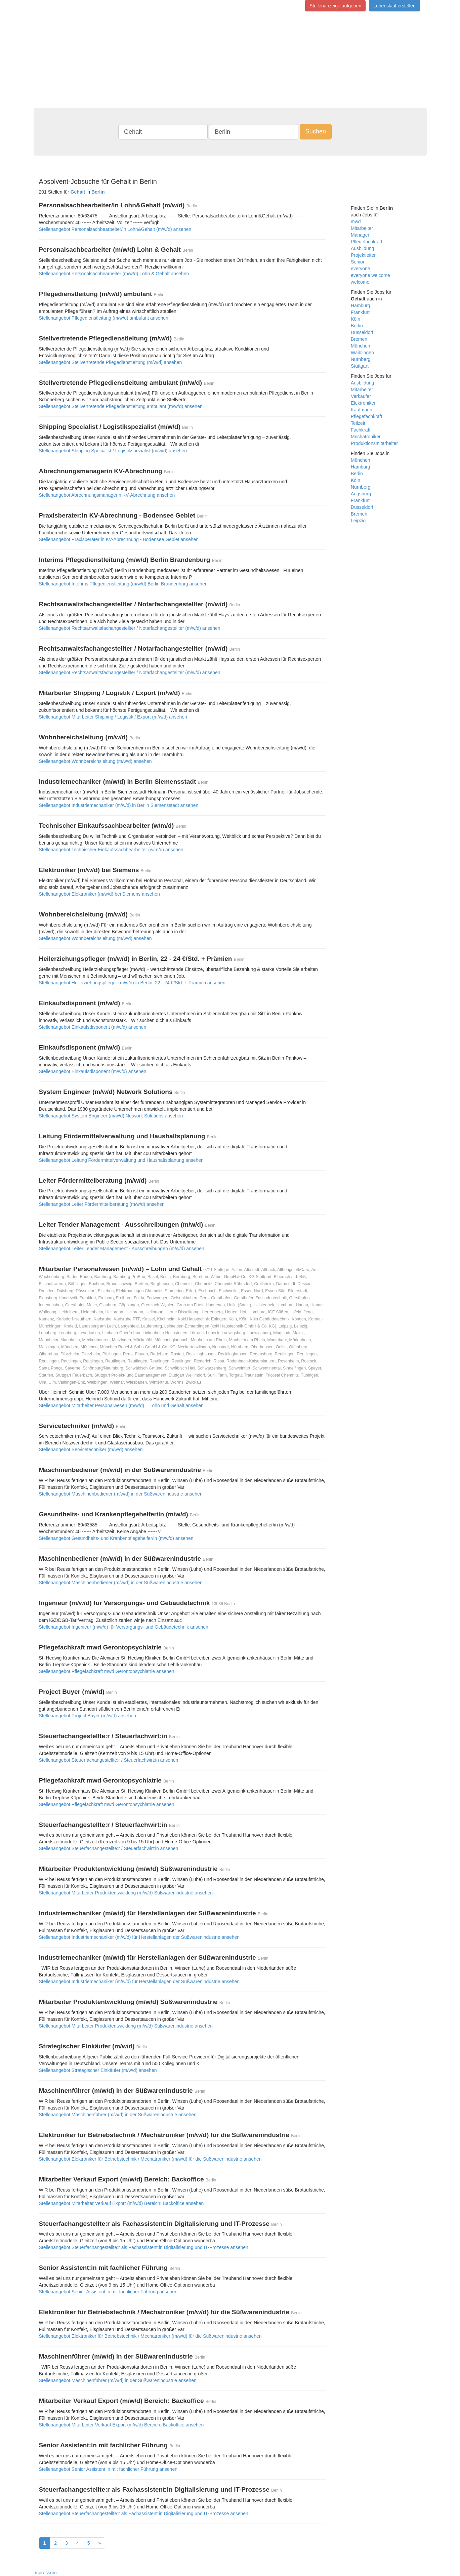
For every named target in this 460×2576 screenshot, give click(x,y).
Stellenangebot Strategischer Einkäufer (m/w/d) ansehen (98, 2070)
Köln (355, 319)
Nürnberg (360, 359)
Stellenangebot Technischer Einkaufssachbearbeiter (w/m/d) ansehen (111, 849)
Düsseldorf (362, 332)
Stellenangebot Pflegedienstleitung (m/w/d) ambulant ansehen (103, 318)
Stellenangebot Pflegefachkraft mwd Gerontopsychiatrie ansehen (106, 1671)
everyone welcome (370, 275)
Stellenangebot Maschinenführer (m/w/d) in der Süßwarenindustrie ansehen (118, 2114)
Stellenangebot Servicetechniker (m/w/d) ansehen (91, 1449)
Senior (357, 261)
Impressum (45, 2572)
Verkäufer (361, 396)
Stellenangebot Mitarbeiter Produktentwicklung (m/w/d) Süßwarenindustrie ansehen (126, 1892)
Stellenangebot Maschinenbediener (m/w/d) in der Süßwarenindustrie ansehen (121, 1494)
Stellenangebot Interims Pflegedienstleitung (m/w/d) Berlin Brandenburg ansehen (123, 583)
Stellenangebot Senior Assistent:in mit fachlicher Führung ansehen (108, 2291)
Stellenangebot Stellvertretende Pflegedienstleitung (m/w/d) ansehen (110, 362)
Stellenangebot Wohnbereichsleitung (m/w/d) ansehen (95, 761)
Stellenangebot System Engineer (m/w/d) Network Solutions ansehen (111, 1115)
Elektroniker (363, 403)
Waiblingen (362, 352)
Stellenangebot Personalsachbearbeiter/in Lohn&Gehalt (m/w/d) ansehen (115, 229)
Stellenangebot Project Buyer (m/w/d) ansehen (87, 1715)
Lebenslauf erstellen (394, 5)
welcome (360, 282)
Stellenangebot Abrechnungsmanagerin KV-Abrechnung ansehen (107, 495)
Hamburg (360, 305)
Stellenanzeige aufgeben (335, 5)
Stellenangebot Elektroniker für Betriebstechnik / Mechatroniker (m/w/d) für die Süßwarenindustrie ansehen (150, 2159)
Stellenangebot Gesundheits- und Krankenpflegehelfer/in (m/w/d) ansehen (116, 1538)
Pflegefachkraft (366, 241)
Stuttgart (360, 366)
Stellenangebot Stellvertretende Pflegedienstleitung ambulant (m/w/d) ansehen (121, 406)
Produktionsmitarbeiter (374, 443)
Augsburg (361, 493)
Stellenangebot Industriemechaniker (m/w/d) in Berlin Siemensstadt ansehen (119, 805)
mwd (356, 221)
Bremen (359, 339)
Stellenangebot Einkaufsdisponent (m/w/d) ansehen (93, 1027)
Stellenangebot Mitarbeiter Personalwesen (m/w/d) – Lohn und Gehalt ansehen (121, 1405)
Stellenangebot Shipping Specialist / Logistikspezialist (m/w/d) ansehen (113, 450)
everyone (360, 268)
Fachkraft (360, 430)
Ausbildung (362, 248)
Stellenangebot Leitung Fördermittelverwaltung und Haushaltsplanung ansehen (121, 1160)
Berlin (357, 325)
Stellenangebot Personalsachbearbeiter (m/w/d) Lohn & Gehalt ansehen (114, 273)
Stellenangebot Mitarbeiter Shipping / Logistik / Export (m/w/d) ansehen (113, 717)
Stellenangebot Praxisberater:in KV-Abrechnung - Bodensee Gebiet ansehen (119, 539)
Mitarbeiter (362, 228)
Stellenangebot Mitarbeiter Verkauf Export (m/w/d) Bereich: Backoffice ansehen (121, 2203)
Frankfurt (360, 312)
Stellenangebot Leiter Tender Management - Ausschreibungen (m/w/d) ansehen (121, 1248)
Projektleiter (363, 255)
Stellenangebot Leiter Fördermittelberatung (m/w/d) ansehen (102, 1204)
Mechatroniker (366, 436)
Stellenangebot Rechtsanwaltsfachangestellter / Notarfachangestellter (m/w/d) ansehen (129, 628)
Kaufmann (361, 409)
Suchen (315, 131)
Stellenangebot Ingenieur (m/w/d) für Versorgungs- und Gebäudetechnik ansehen (123, 1627)
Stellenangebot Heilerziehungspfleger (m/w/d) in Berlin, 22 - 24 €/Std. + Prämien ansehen (132, 982)
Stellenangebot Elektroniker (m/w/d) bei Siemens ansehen (99, 894)
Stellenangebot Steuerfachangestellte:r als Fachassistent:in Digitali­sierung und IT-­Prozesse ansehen (143, 2247)
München (360, 346)
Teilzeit (358, 423)
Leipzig (358, 520)
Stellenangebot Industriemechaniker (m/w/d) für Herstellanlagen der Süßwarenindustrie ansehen (139, 1937)
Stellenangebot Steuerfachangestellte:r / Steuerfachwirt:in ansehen (108, 1760)
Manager (360, 235)
